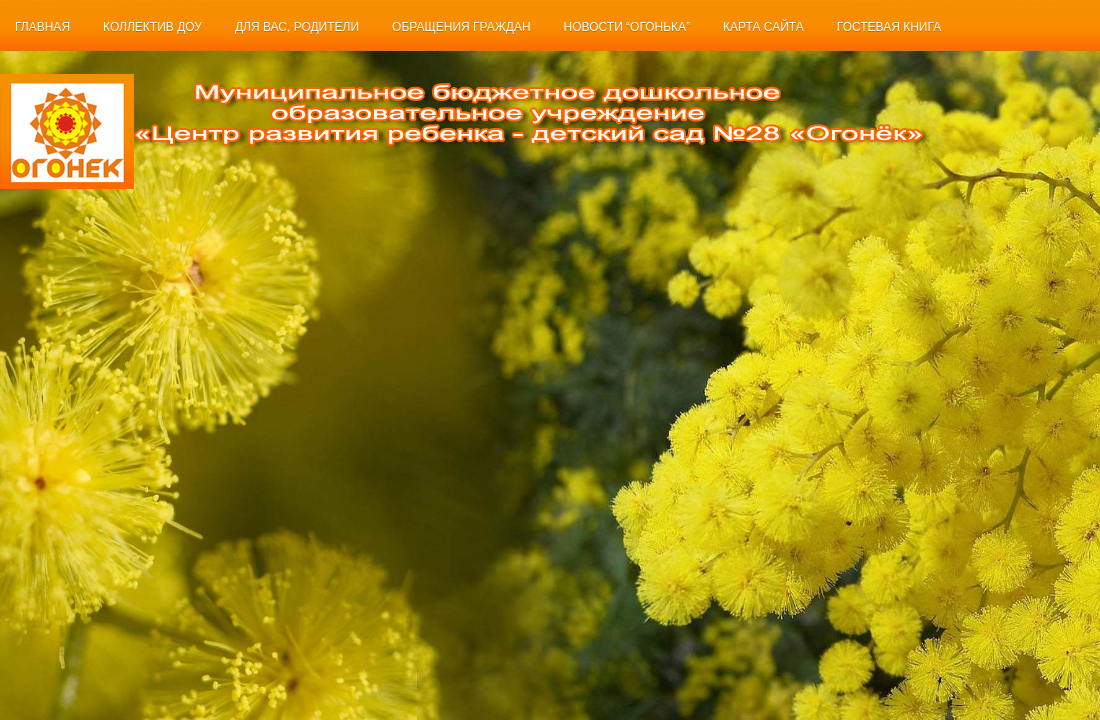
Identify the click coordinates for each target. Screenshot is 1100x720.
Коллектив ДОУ (152, 27)
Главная (42, 27)
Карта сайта (763, 27)
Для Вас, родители (297, 27)
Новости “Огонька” (627, 27)
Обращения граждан (461, 27)
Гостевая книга (889, 27)
